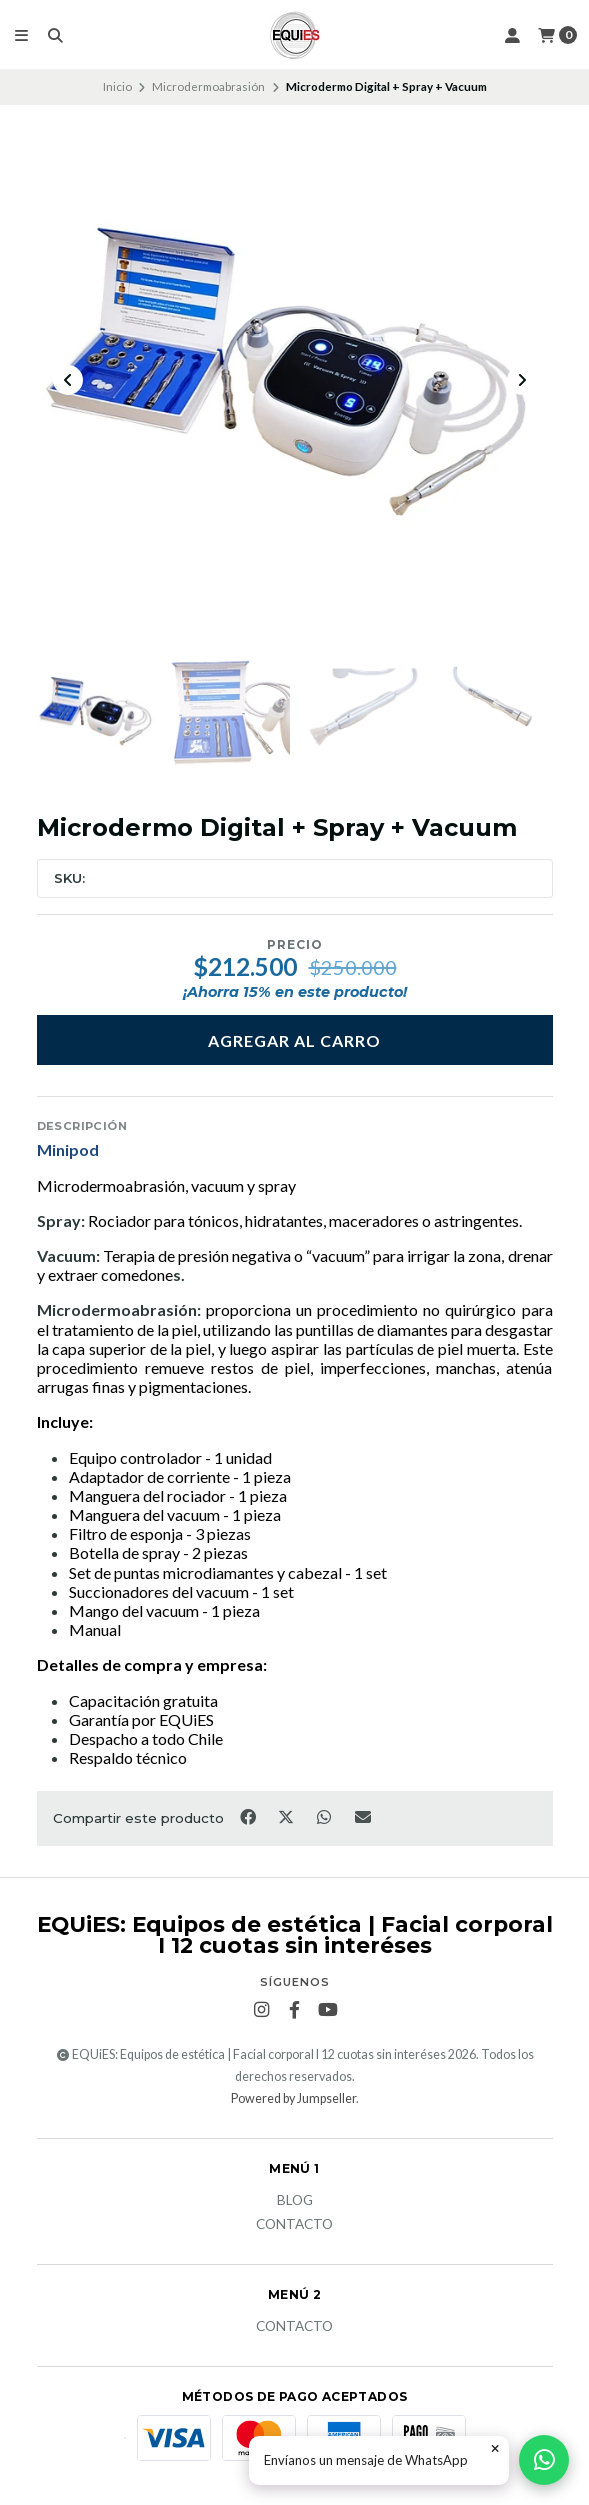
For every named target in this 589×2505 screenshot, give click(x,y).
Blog (295, 2201)
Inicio (117, 86)
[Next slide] (522, 380)
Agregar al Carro (294, 1040)
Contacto (294, 2225)
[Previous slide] (68, 380)
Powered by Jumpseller (293, 2098)
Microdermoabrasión (208, 86)
